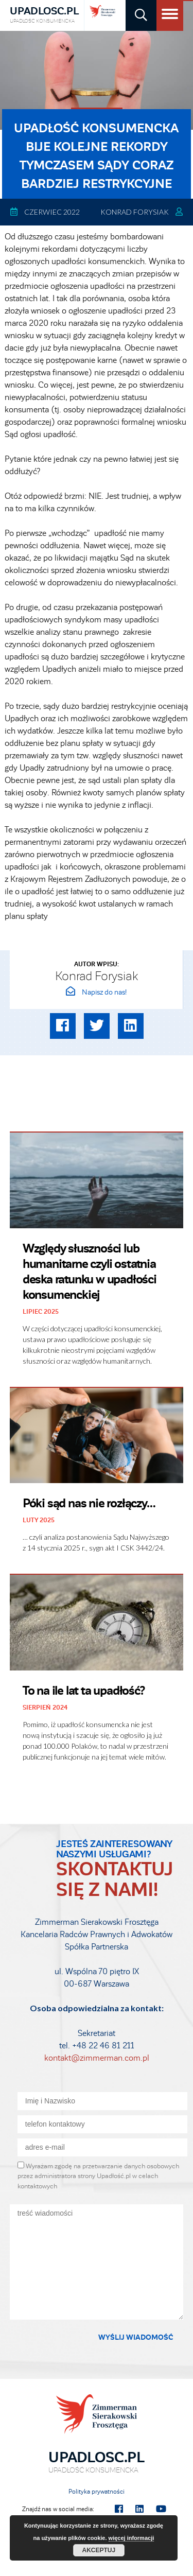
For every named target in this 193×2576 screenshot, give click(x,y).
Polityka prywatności (96, 2491)
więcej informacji (131, 2538)
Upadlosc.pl (44, 14)
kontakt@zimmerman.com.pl (96, 2058)
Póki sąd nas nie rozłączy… (89, 1503)
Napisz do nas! (96, 992)
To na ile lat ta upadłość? (84, 1691)
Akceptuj (99, 2550)
